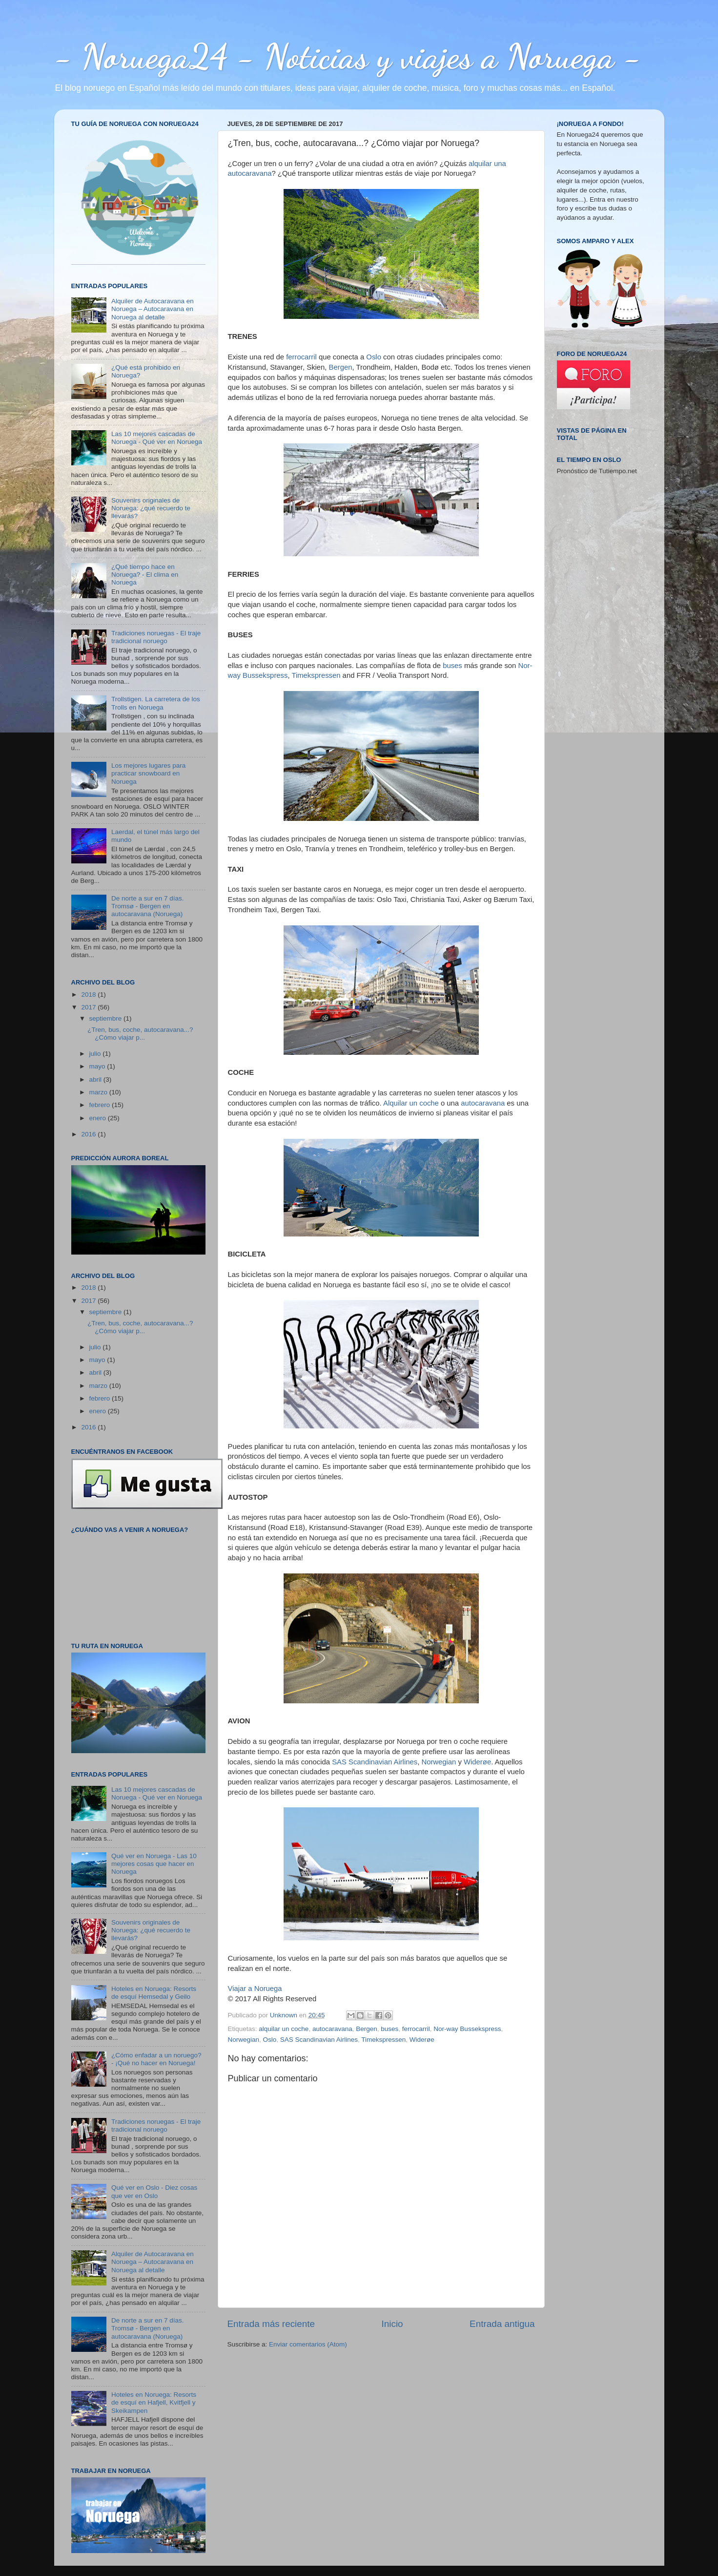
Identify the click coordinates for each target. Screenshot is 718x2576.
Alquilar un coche (411, 1103)
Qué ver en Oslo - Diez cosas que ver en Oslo (154, 2191)
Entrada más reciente (271, 2324)
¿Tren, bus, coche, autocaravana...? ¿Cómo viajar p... (140, 1033)
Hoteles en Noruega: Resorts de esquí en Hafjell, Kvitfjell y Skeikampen (153, 2402)
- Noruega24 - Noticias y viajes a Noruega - (347, 56)
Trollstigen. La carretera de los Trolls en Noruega (155, 703)
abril (96, 1079)
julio (96, 1053)
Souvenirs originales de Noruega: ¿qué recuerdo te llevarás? (150, 508)
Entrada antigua (502, 2324)
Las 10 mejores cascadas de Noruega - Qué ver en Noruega (156, 437)
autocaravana (483, 1103)
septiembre (106, 1018)
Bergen (340, 367)
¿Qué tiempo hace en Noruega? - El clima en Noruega (144, 574)
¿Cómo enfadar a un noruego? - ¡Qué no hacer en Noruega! (156, 2059)
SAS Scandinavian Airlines (374, 1762)
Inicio (392, 2324)
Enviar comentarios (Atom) (308, 2344)
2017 (89, 1007)
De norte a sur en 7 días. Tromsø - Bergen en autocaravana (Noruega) (147, 906)
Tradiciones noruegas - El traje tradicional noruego (156, 637)
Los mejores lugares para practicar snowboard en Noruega (148, 773)
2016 (89, 1134)
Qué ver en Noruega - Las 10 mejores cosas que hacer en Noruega (154, 1863)
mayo (98, 1066)
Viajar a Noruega (255, 1988)
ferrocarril (301, 357)
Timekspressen (315, 675)
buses (452, 666)
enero (98, 1118)
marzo (99, 1092)
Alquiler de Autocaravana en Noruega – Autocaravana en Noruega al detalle (152, 308)
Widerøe (477, 1762)
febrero (100, 1105)
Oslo (373, 357)
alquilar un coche (283, 2028)
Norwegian (438, 1762)
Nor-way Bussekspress (467, 2028)
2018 (89, 994)
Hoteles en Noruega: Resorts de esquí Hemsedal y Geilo (153, 1992)
